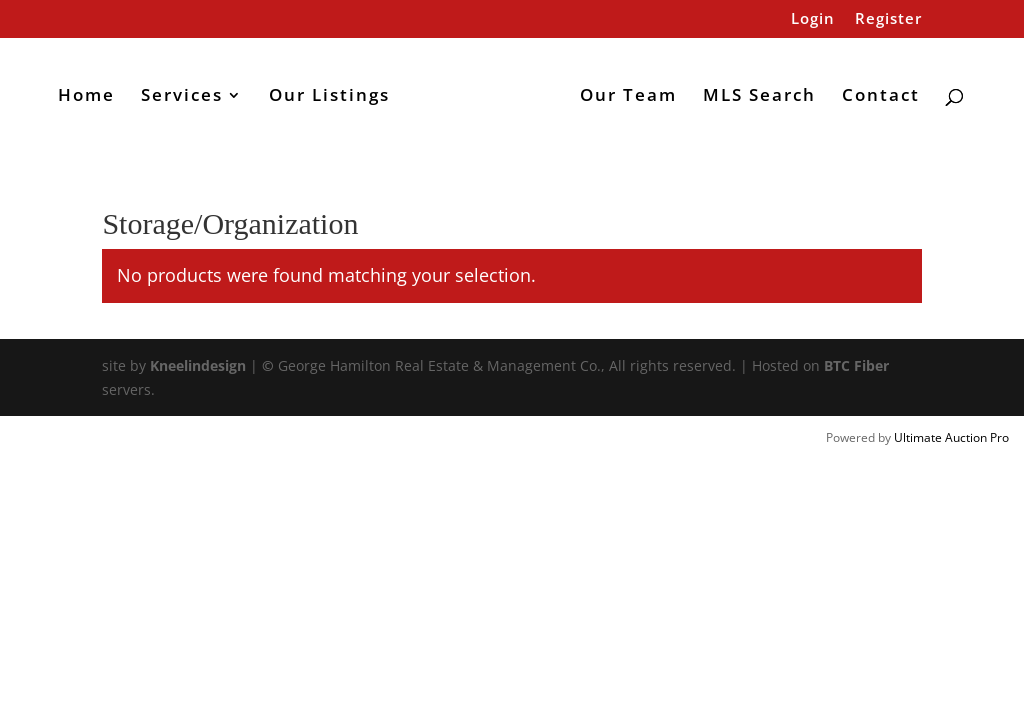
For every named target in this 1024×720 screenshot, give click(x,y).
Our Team (628, 97)
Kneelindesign (198, 365)
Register (888, 19)
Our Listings (329, 97)
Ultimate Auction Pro (951, 437)
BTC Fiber (856, 365)
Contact (881, 97)
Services (182, 97)
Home (86, 97)
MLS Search (759, 97)
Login (813, 19)
